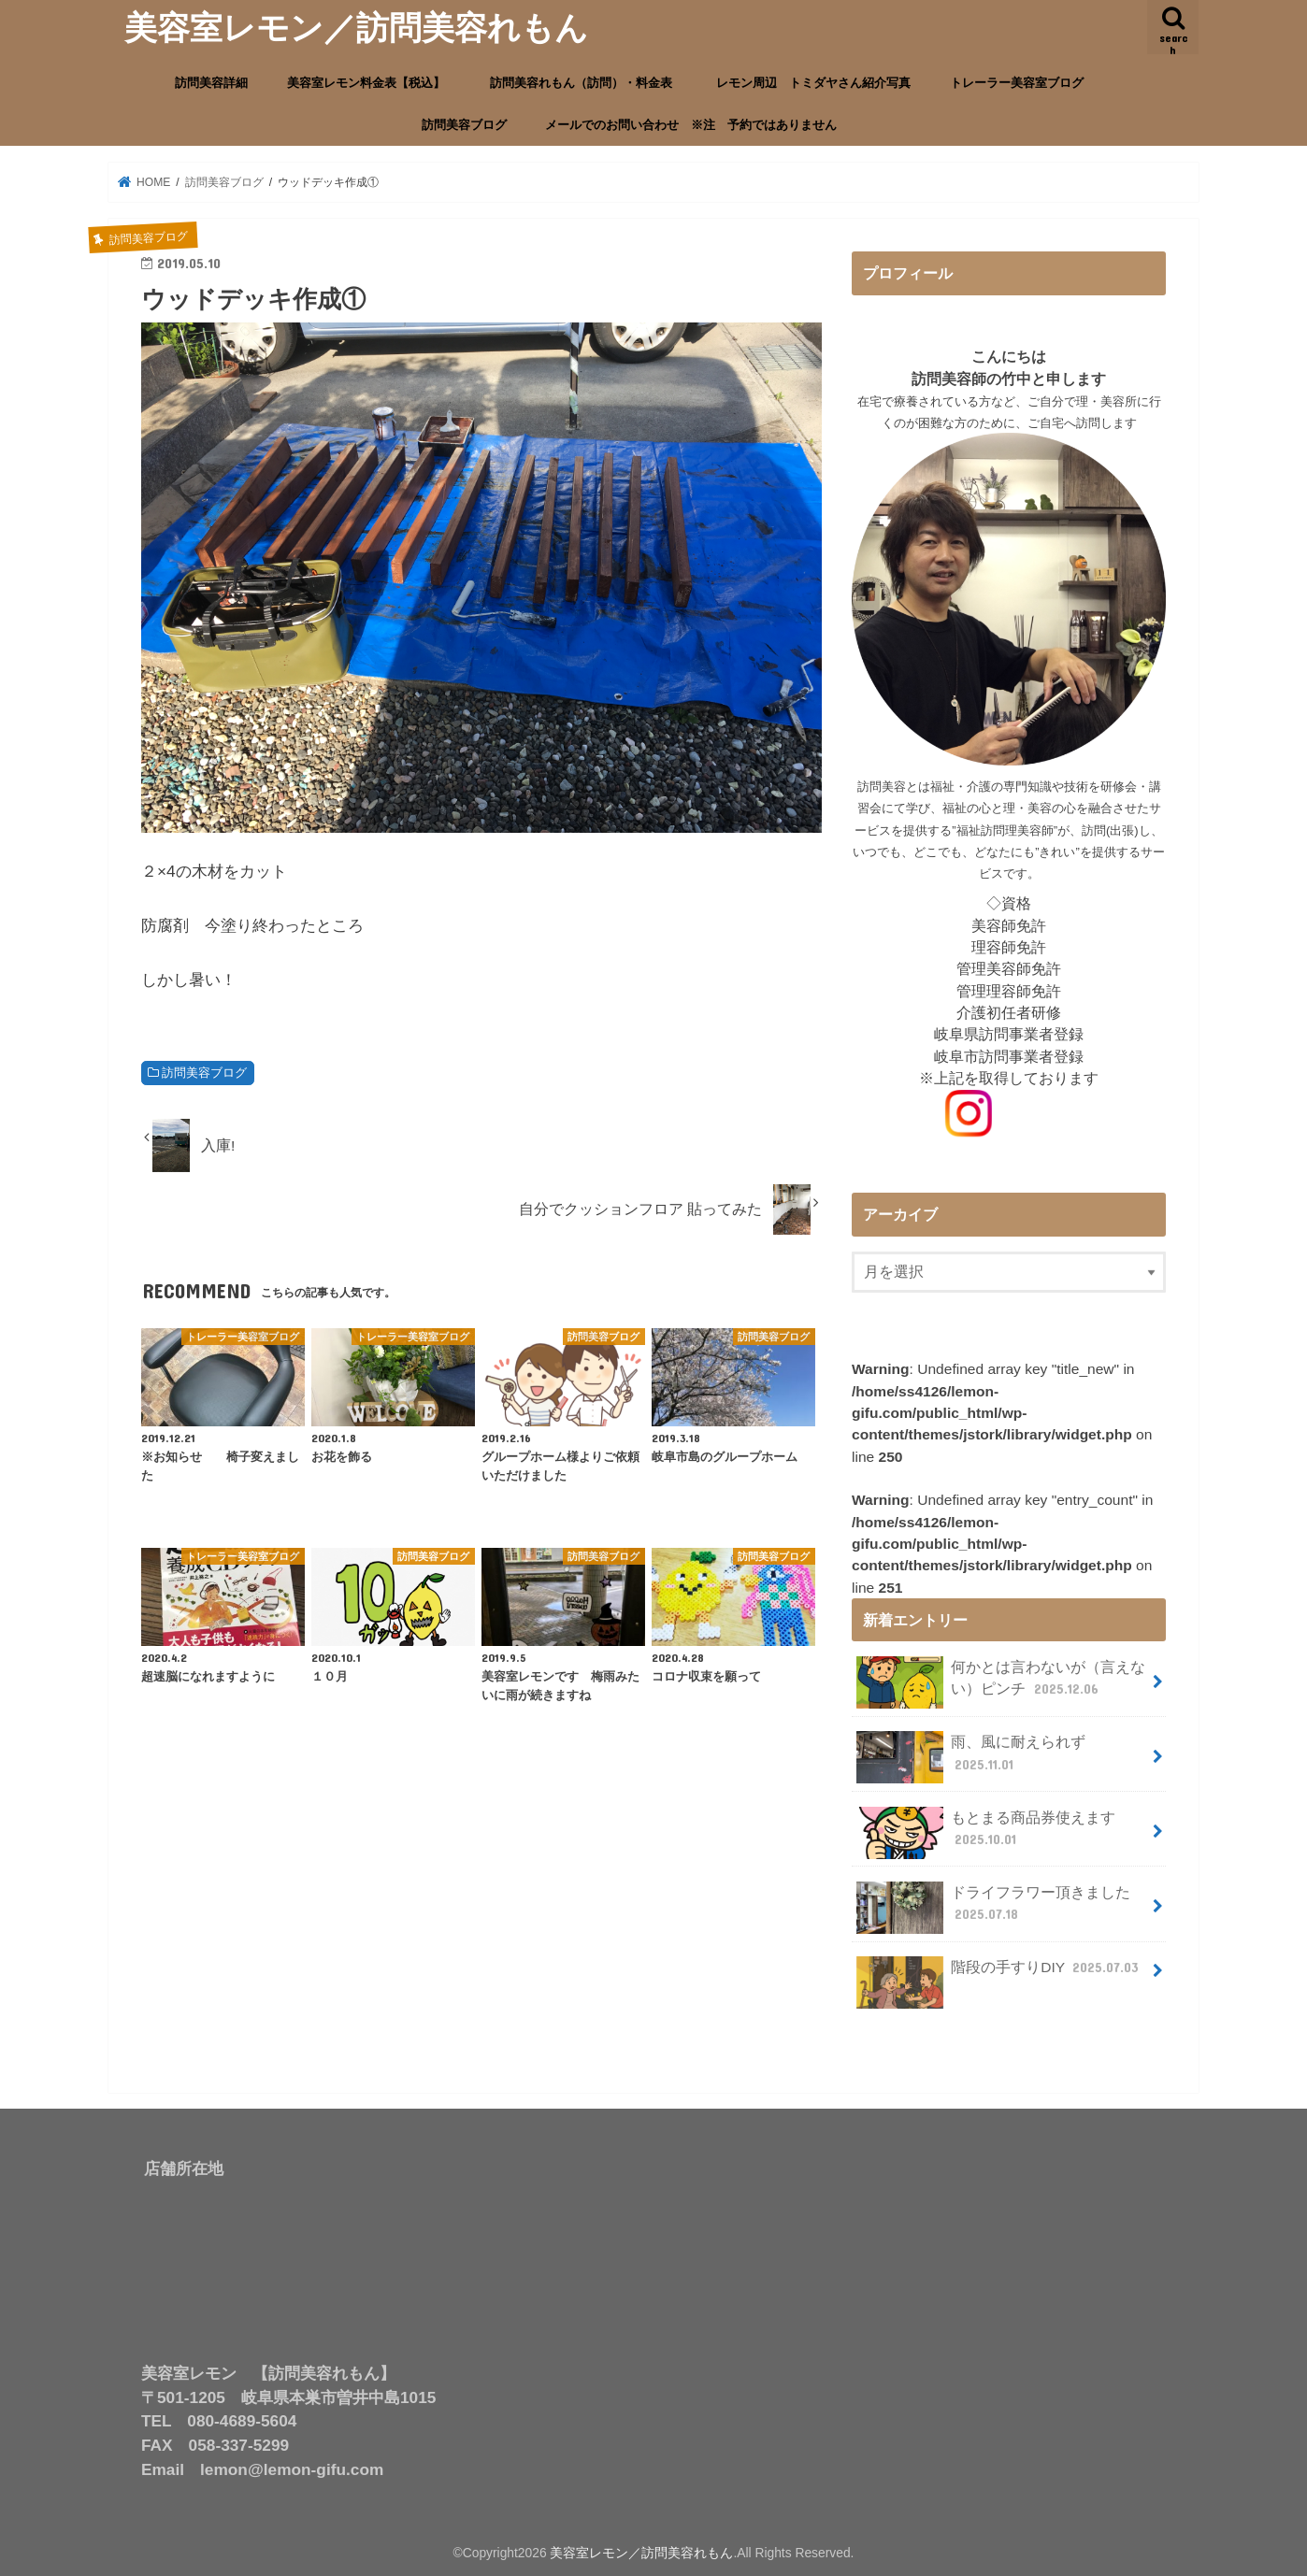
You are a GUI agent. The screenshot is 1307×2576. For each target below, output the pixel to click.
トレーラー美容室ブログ (1017, 83)
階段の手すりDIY (999, 1974)
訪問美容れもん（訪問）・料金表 (587, 83)
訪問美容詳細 (211, 83)
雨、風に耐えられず (971, 1757)
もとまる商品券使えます (986, 1832)
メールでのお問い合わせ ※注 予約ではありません (691, 125)
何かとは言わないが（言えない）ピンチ (1001, 1682)
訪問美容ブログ (464, 125)
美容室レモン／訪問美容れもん (356, 26)
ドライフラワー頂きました (993, 1908)
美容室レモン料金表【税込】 (366, 83)
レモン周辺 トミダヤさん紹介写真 (813, 83)
